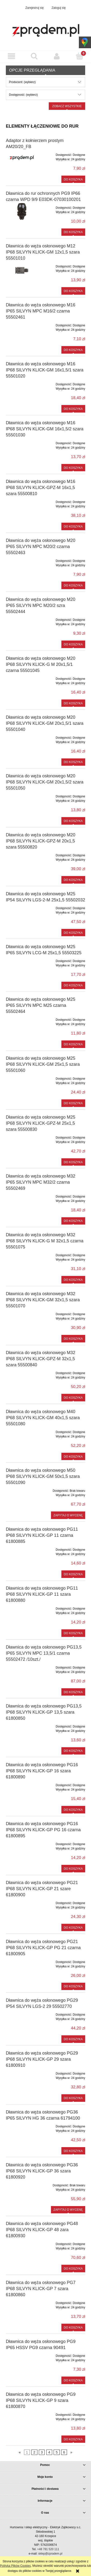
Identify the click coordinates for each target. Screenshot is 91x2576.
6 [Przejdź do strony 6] (64, 2452)
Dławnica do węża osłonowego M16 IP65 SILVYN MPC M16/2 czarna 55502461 (40, 311)
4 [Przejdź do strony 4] (49, 2452)
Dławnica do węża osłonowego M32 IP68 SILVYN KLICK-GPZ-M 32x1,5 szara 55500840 (40, 1358)
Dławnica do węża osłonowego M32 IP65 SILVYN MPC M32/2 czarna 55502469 (40, 1182)
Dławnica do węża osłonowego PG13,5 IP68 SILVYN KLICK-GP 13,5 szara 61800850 (44, 1712)
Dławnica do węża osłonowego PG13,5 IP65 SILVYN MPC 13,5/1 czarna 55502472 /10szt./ (44, 1653)
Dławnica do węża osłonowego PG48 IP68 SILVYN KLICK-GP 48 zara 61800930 (42, 2229)
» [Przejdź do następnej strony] (71, 2452)
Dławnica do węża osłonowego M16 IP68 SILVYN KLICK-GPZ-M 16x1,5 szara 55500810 (40, 487)
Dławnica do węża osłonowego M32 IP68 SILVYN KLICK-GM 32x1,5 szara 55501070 (43, 1299)
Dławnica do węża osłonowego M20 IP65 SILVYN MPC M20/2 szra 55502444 (40, 605)
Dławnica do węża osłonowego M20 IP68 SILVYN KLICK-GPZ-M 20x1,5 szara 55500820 (40, 840)
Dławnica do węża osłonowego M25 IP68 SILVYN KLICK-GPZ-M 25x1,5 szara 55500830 (40, 1123)
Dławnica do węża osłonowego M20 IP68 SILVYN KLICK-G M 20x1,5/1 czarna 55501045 (40, 664)
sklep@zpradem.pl (50, 2553)
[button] (11, 56)
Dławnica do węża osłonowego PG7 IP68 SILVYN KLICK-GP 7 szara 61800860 (40, 2288)
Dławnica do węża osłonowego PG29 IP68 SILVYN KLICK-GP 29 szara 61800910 (42, 2059)
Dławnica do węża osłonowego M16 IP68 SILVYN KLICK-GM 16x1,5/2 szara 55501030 (44, 428)
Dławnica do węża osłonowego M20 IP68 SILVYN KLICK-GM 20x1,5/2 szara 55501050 (44, 782)
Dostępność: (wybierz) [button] (23, 94)
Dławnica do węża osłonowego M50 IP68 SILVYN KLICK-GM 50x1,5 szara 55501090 (43, 1476)
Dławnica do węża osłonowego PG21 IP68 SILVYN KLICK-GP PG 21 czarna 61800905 (43, 1947)
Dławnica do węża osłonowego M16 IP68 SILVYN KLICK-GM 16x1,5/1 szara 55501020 (44, 369)
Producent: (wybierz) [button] (22, 82)
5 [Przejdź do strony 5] (57, 2452)
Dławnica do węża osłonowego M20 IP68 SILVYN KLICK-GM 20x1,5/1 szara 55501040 (44, 723)
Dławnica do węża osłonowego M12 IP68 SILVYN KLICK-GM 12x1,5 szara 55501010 (43, 252)
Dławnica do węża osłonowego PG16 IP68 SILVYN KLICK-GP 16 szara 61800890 (42, 1770)
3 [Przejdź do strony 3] (42, 2452)
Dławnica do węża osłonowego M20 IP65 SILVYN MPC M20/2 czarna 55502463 (40, 546)
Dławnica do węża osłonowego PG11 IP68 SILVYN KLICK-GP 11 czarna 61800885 (42, 1535)
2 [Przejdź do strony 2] (34, 2452)
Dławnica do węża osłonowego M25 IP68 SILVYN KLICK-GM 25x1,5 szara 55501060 (43, 1064)
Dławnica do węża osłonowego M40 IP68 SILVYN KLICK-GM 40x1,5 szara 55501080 (43, 1417)
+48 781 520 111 (48, 2549)
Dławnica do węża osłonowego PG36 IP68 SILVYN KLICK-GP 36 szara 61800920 (42, 2171)
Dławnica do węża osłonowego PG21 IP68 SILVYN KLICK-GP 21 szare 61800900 (42, 1888)
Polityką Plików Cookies (15, 2565)
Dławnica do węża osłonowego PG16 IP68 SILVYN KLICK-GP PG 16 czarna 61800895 (43, 1829)
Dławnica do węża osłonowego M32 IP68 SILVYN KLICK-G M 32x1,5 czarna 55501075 (44, 1240)
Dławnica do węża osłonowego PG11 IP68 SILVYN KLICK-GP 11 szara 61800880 (42, 1594)
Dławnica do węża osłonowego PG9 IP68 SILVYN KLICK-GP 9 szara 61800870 (40, 2400)
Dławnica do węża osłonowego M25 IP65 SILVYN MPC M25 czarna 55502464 (40, 1005)
